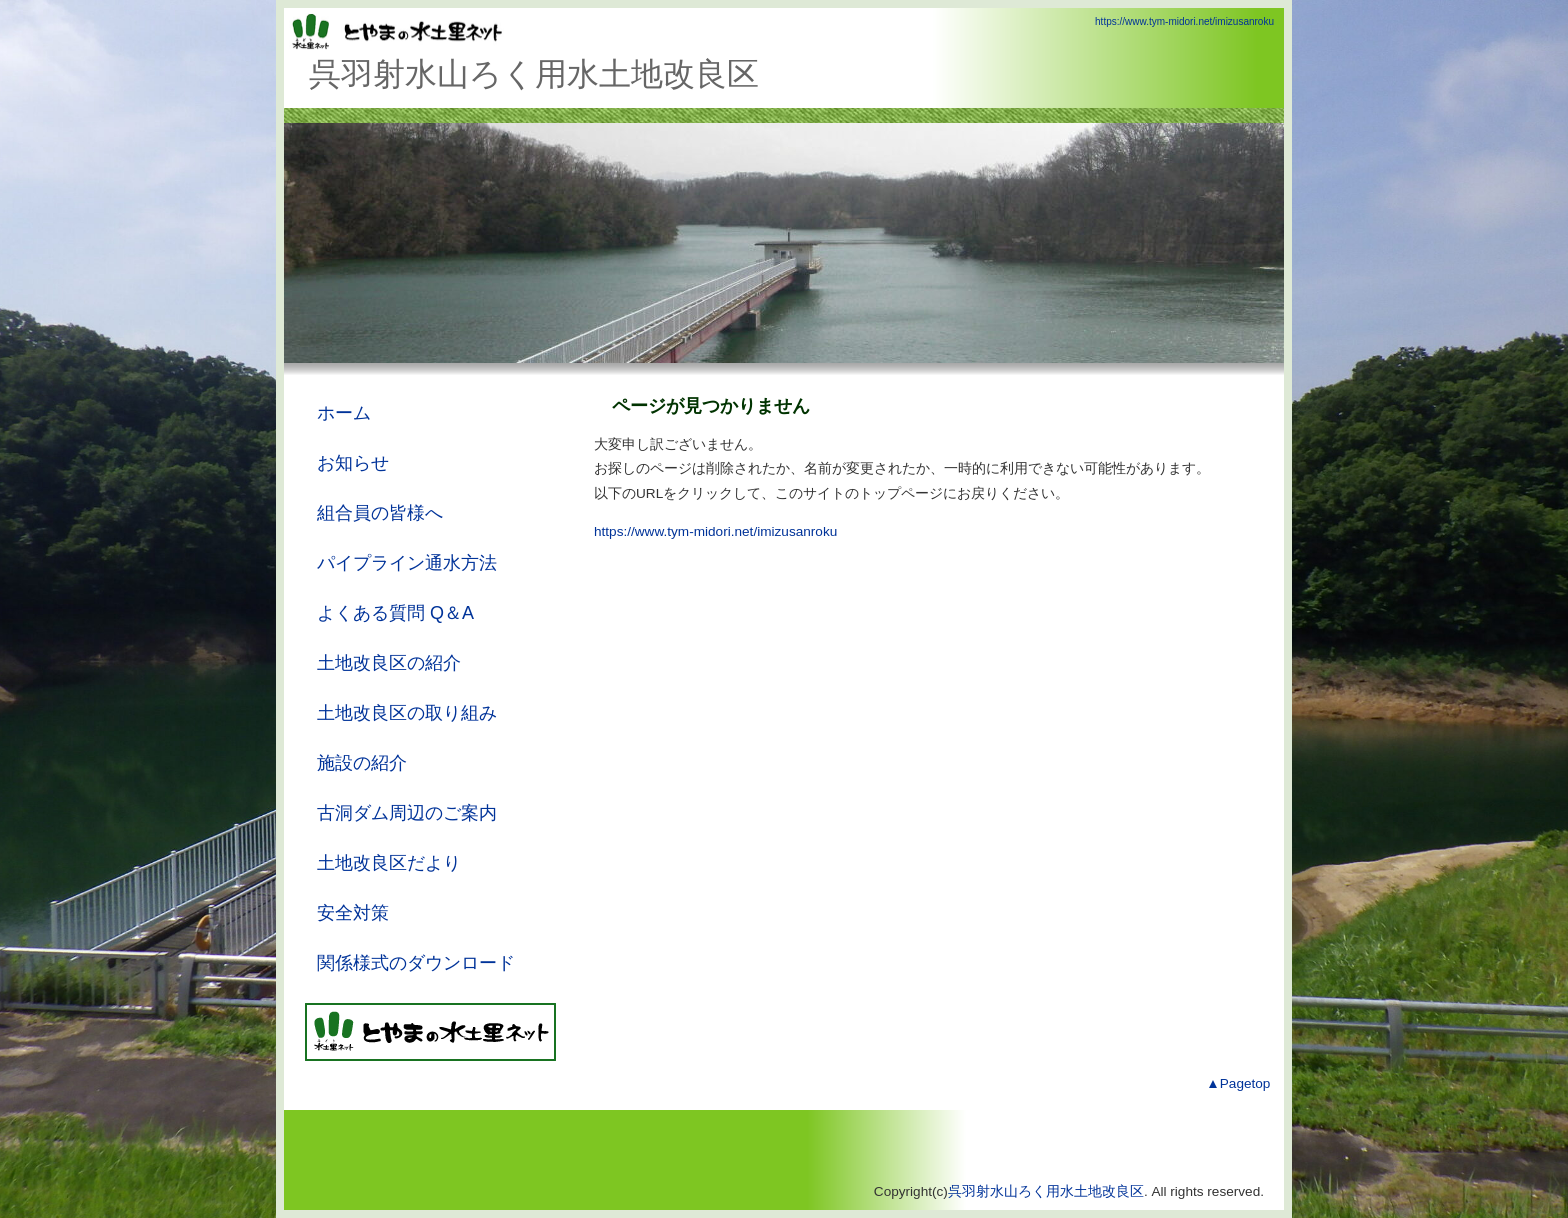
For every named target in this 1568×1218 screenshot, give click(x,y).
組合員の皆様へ (380, 513)
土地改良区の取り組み (407, 713)
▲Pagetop (1238, 1083)
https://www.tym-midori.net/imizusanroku (1184, 21)
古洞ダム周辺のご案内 (407, 813)
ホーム (344, 413)
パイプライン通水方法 (407, 563)
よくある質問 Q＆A (395, 613)
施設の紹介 (362, 763)
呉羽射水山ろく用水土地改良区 (1046, 1191)
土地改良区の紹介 (389, 663)
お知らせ (353, 463)
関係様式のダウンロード (416, 963)
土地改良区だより (389, 863)
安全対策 (353, 913)
